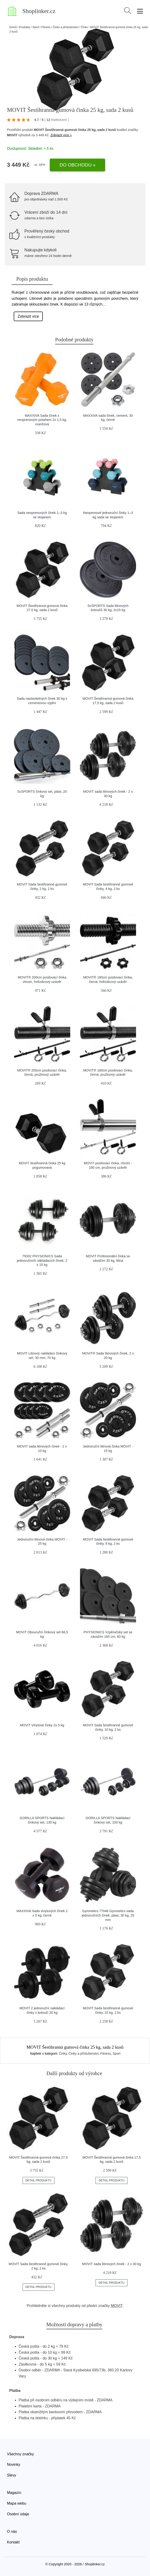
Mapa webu (16, 2503)
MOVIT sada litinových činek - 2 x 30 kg (111, 2264)
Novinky (13, 2464)
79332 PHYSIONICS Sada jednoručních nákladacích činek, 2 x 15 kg (42, 1260)
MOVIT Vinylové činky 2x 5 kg (42, 1725)
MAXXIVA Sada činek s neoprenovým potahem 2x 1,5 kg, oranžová (42, 420)
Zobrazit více (28, 316)
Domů (13, 27)
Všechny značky (20, 2454)
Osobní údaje (18, 2514)
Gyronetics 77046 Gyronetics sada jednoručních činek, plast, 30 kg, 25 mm (108, 1915)
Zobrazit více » (61, 135)
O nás (12, 2531)
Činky (84, 27)
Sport (35, 27)
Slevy (11, 2475)
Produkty (24, 27)
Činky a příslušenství (66, 27)
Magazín (14, 2493)
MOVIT (12, 135)
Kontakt (13, 2542)
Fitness (45, 27)
